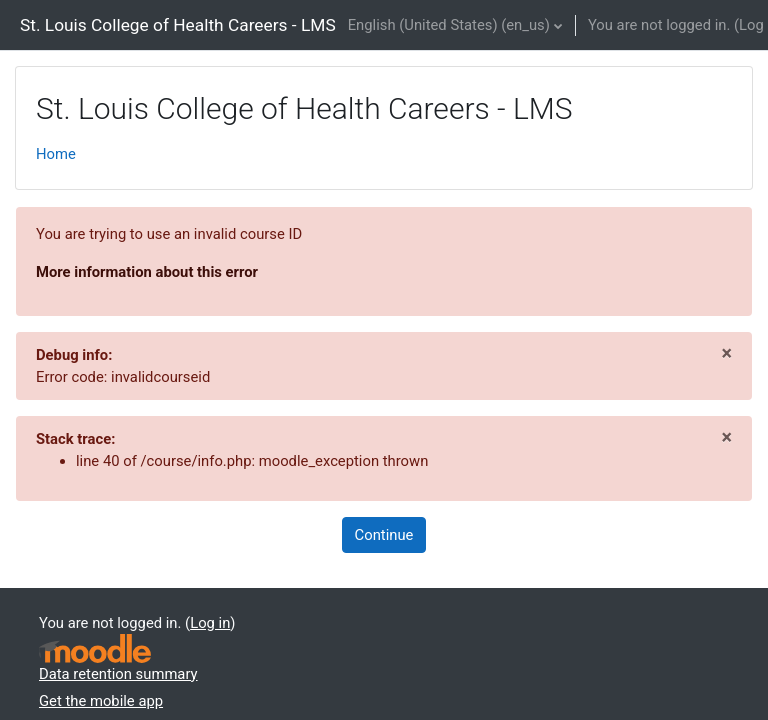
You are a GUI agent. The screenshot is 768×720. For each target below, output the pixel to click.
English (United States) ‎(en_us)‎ (449, 25)
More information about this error (147, 272)
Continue (384, 535)
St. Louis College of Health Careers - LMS (178, 25)
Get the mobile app (101, 701)
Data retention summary (118, 674)
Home (56, 154)
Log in (210, 623)
